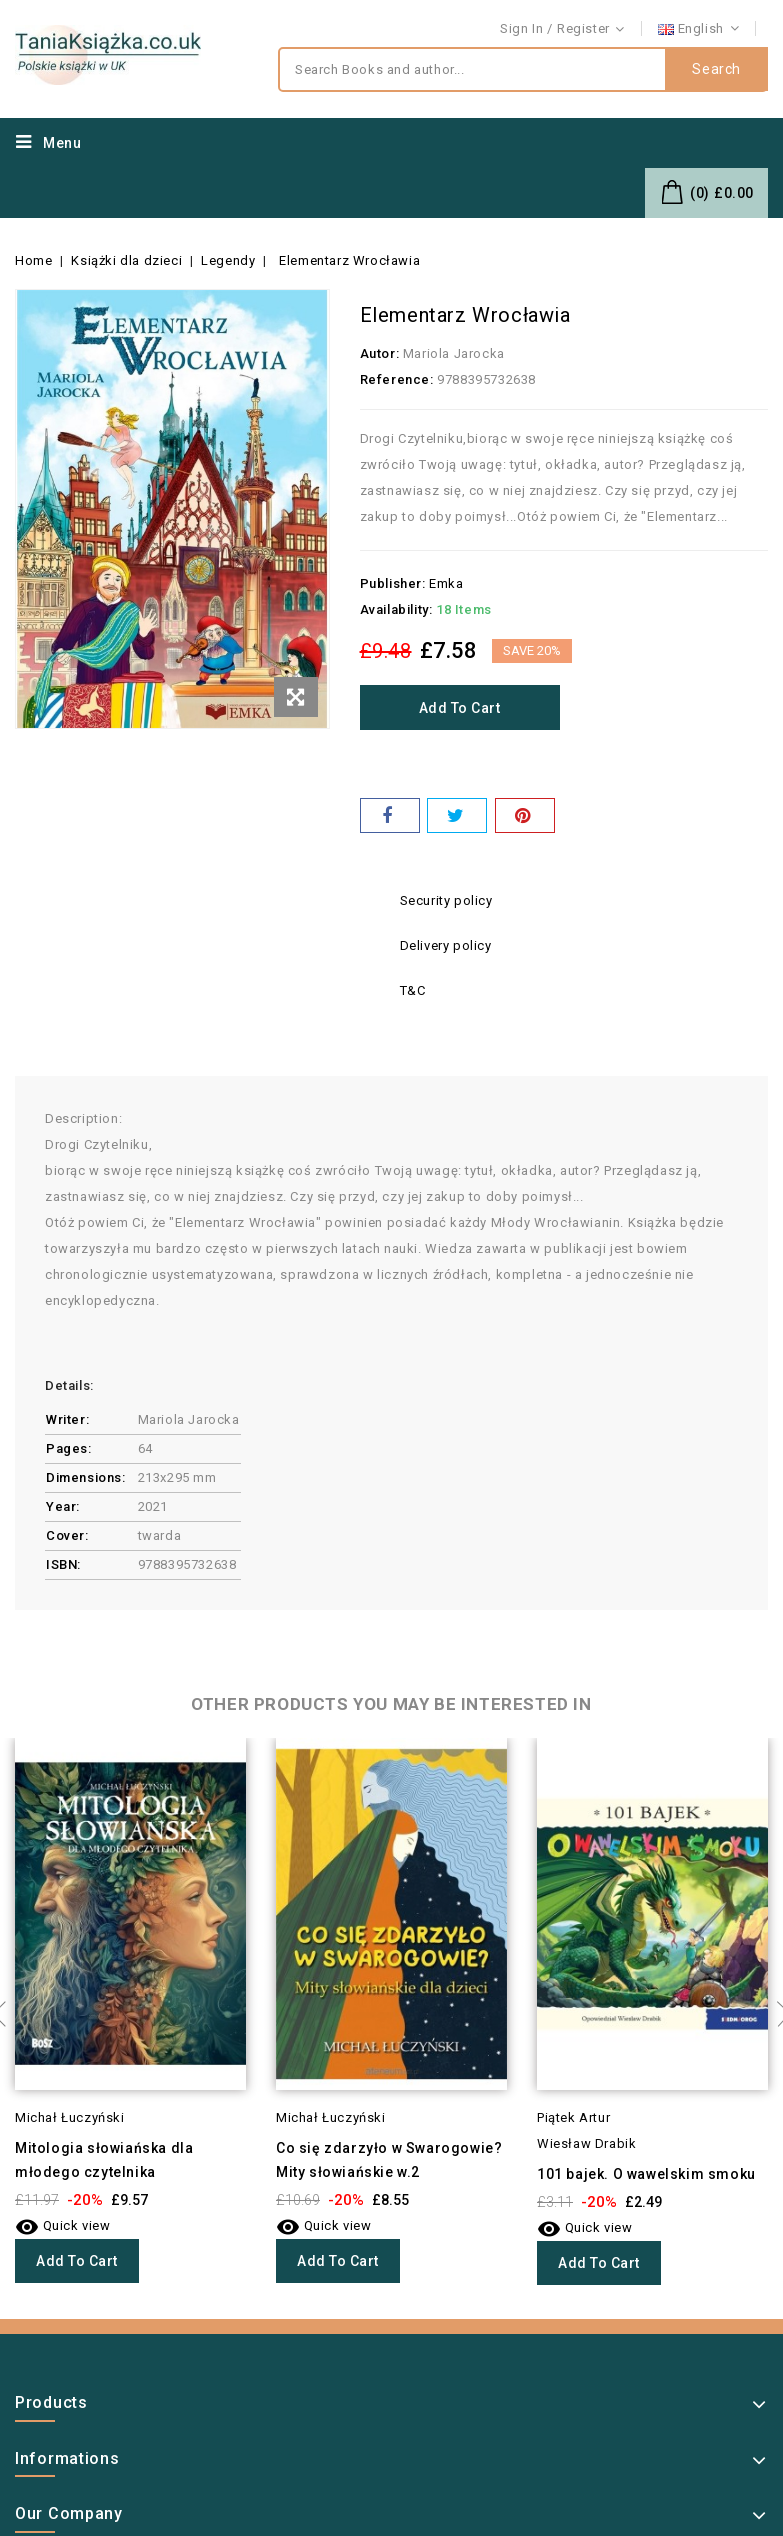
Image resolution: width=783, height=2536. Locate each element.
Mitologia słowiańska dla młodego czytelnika (104, 2160)
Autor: (380, 353)
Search (716, 70)
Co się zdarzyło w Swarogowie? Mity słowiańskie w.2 (389, 2160)
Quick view (63, 2225)
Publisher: (393, 583)
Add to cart (460, 708)
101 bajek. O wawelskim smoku (646, 2174)
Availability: (396, 609)
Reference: (397, 379)
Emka (446, 583)
